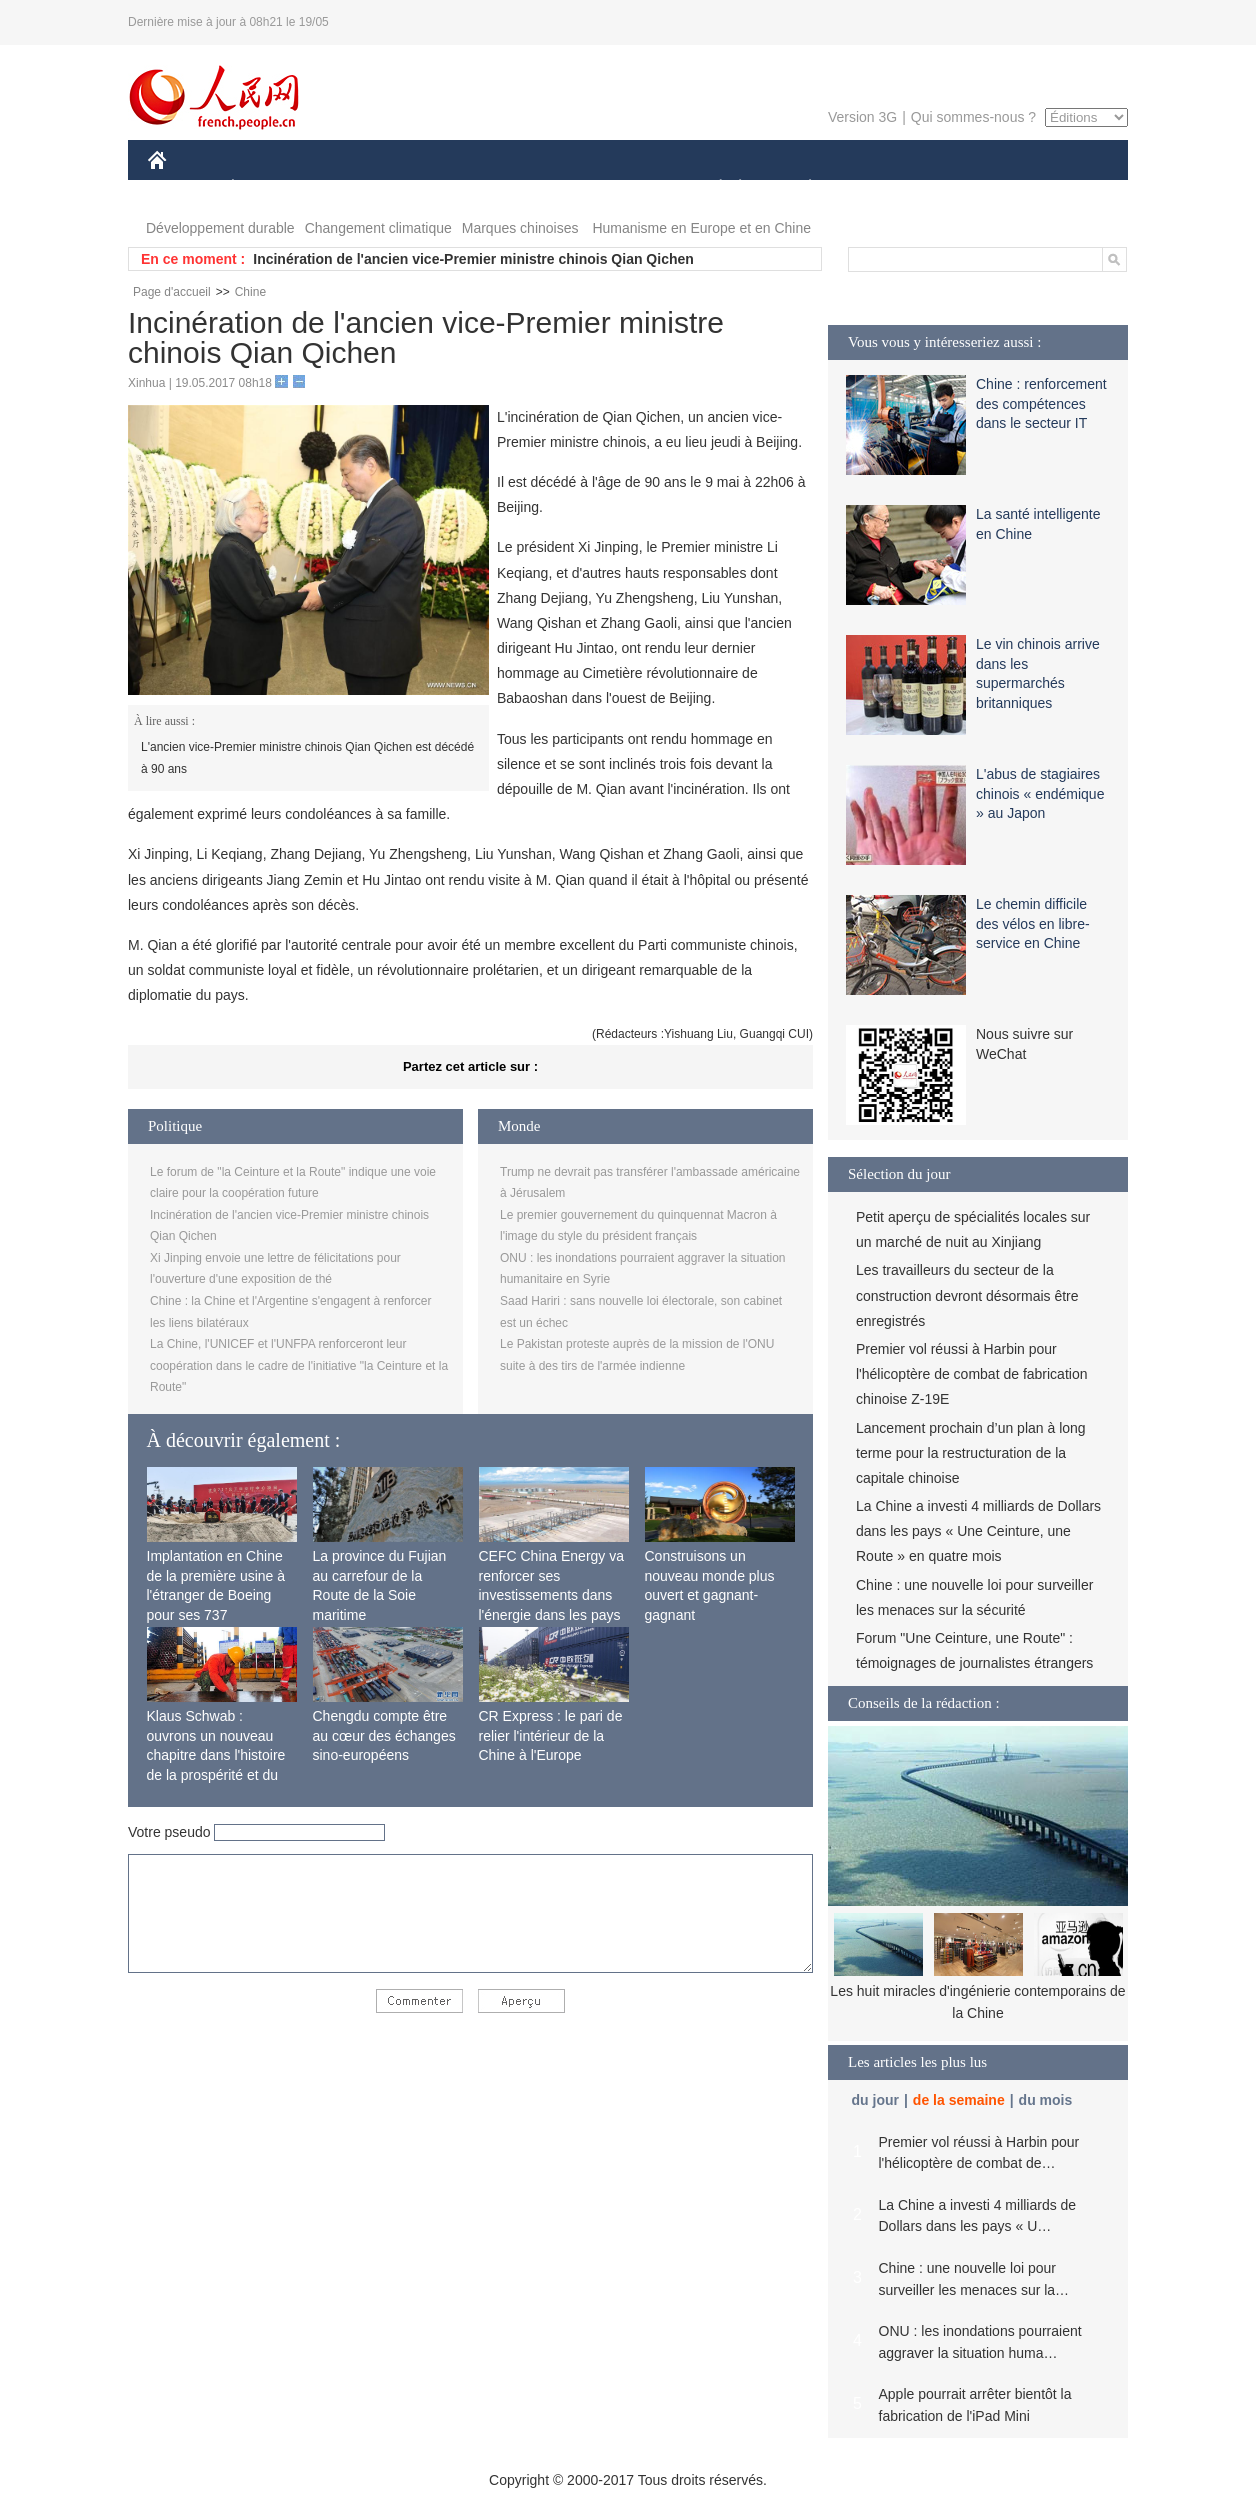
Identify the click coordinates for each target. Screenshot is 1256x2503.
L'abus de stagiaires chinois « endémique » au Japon (1040, 793)
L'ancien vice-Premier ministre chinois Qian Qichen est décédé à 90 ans (307, 758)
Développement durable (220, 228)
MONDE (360, 188)
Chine (250, 292)
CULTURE (622, 188)
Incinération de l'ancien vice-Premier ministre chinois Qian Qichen (473, 259)
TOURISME (965, 188)
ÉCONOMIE (269, 188)
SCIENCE (532, 188)
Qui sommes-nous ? (973, 117)
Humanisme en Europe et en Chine (701, 228)
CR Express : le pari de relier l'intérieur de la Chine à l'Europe (551, 1735)
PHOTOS (1057, 188)
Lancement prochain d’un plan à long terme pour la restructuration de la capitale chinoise (971, 1453)
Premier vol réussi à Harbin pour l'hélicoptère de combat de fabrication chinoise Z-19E (971, 1374)
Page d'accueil (172, 292)
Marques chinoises (520, 228)
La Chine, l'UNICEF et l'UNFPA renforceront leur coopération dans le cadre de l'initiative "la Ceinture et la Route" (299, 1365)
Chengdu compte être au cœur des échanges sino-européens (384, 1735)
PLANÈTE (799, 188)
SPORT (879, 188)
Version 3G (862, 117)
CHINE (182, 188)
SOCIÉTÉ (711, 188)
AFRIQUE (444, 188)
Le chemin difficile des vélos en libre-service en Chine (1033, 923)
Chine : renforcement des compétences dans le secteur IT (1041, 403)
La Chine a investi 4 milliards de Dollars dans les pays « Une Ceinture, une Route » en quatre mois (978, 1531)
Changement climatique (378, 228)
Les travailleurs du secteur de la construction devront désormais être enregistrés (967, 1295)
